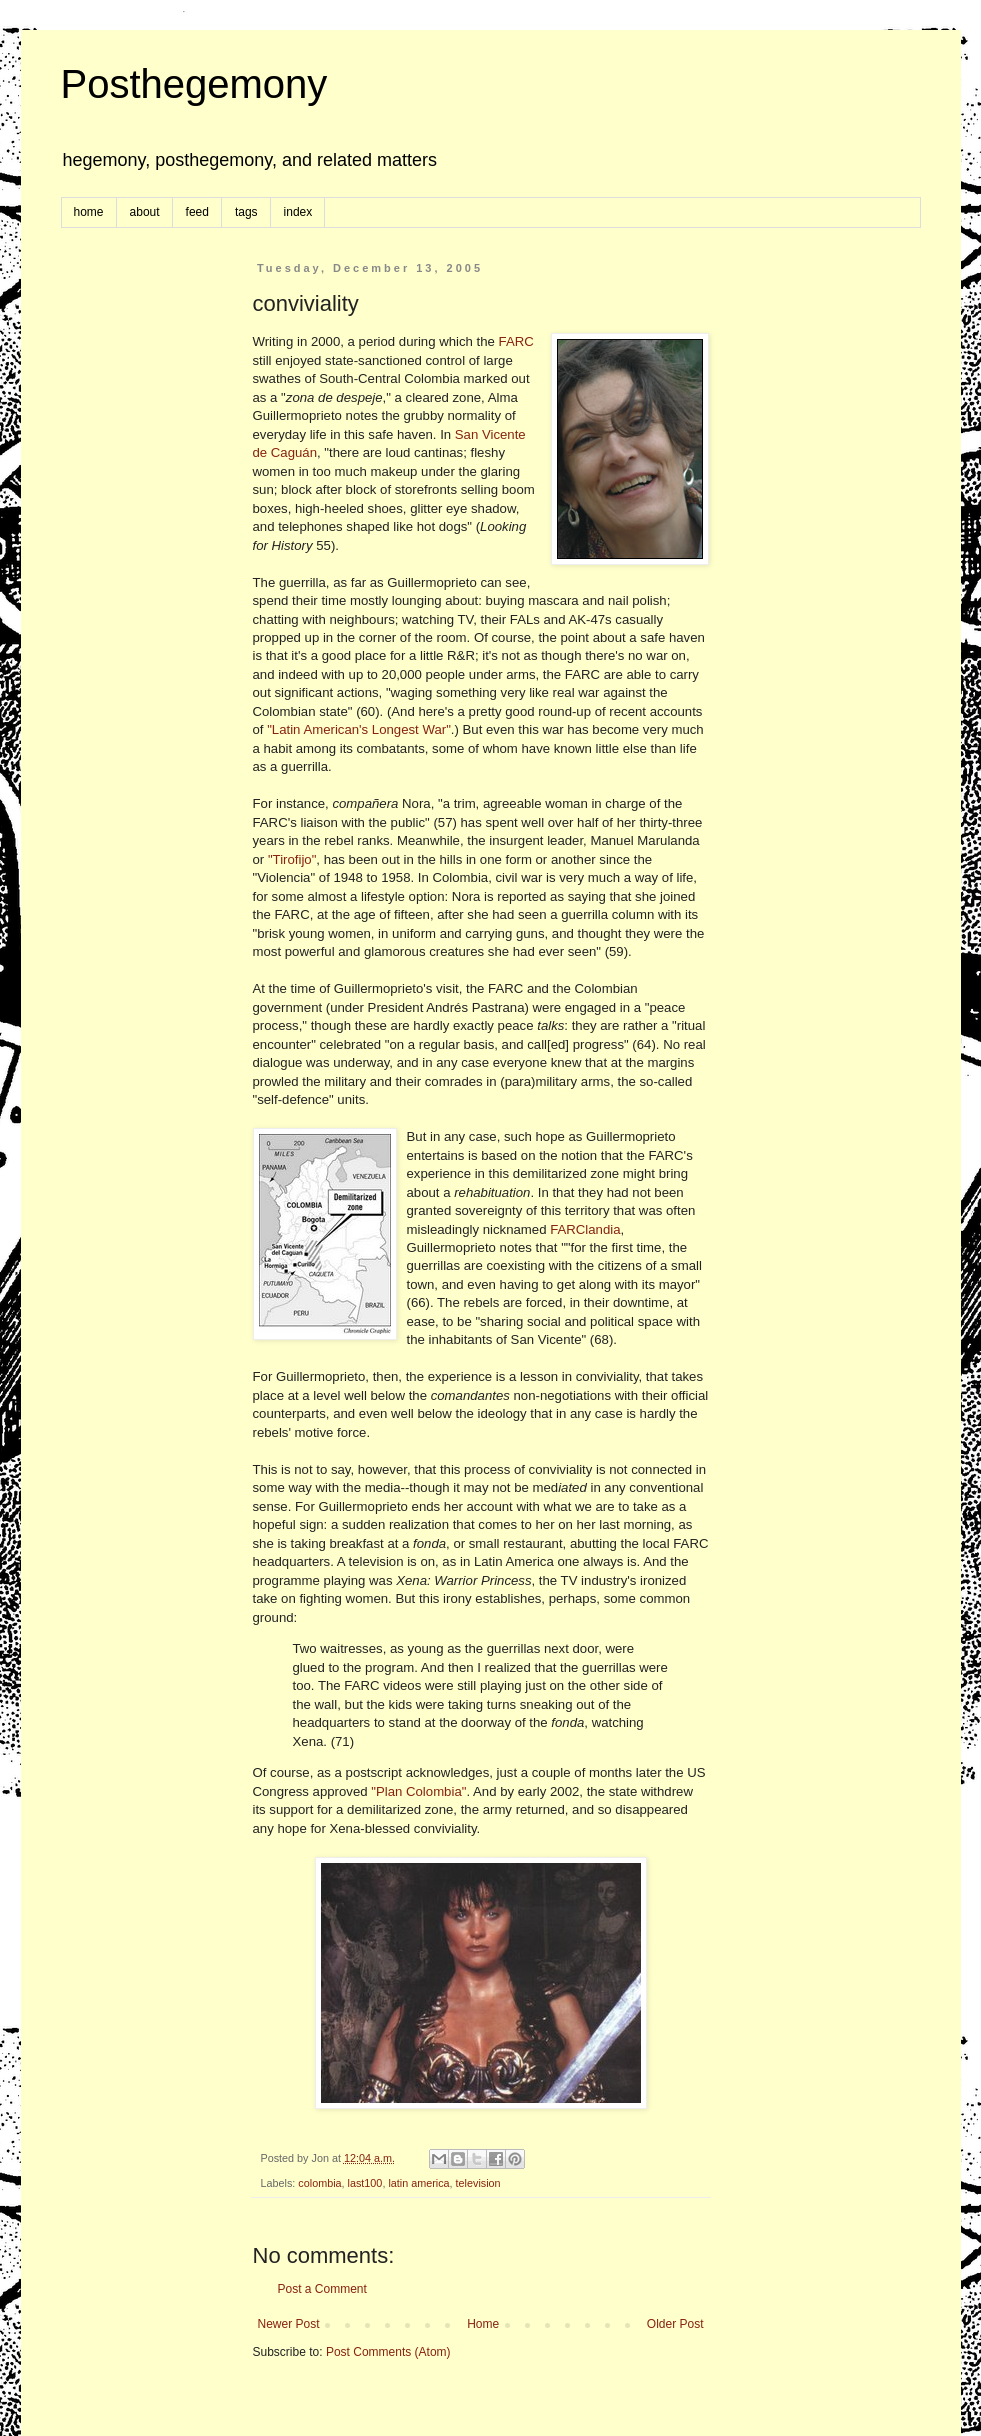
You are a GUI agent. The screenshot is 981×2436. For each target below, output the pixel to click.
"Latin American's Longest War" (359, 729)
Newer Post (289, 2324)
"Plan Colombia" (418, 1791)
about (145, 212)
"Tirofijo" (292, 859)
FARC (516, 341)
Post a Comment (322, 2289)
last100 (365, 2183)
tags (246, 212)
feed (197, 212)
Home (483, 2324)
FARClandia (585, 1229)
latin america (418, 2183)
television (478, 2183)
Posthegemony (194, 84)
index (298, 212)
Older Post (675, 2324)
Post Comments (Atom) (388, 2352)
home (89, 212)
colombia (319, 2183)
